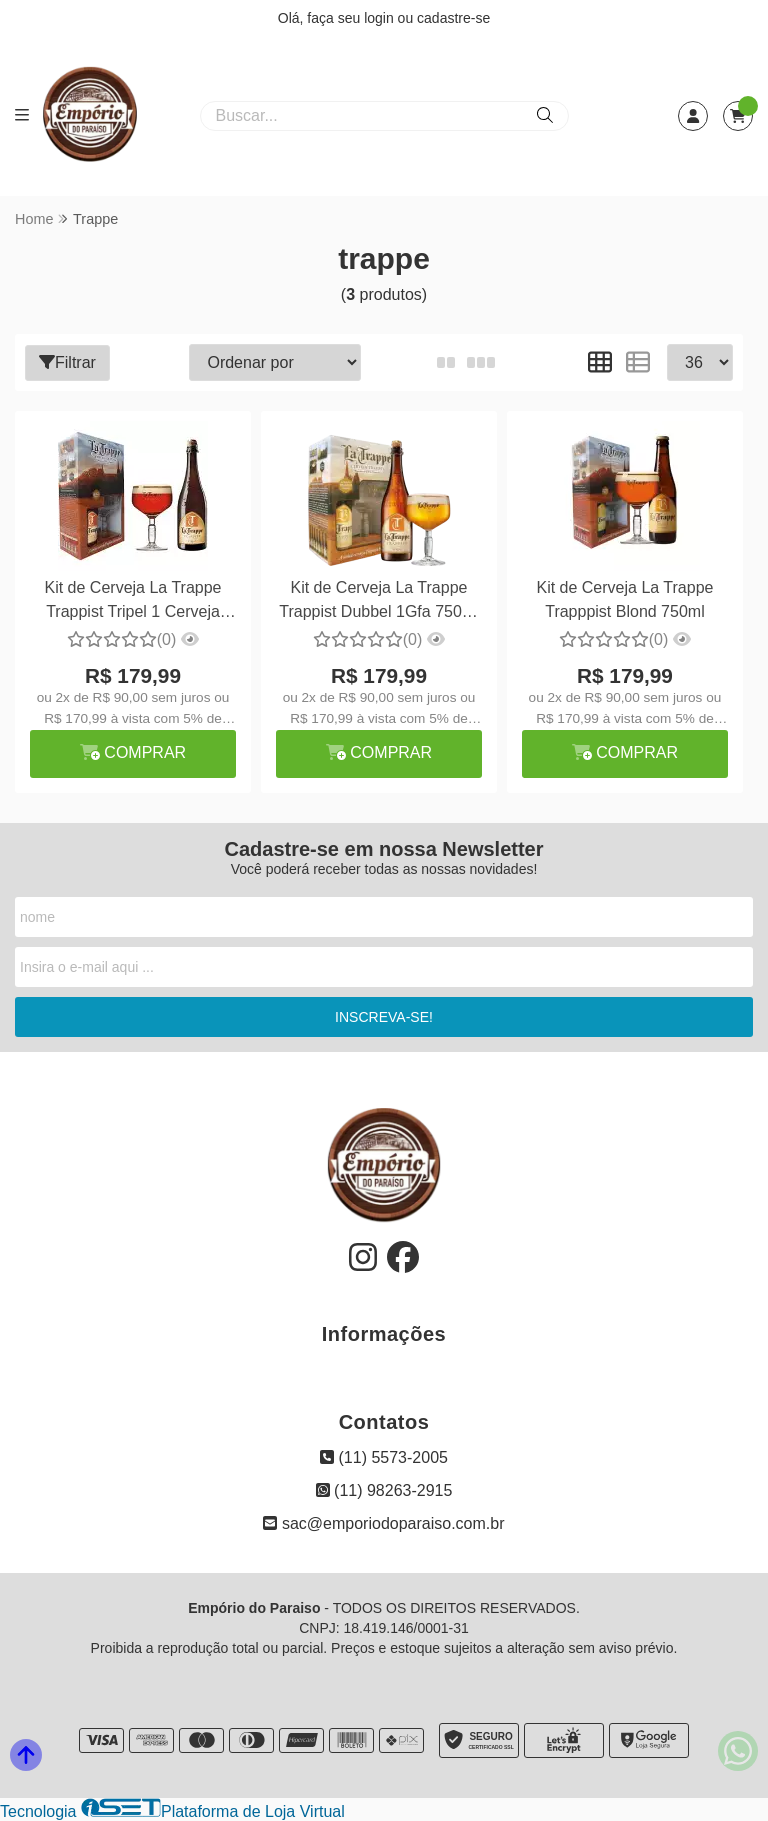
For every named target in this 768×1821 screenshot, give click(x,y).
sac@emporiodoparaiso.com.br (383, 1523)
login (380, 18)
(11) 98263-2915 (384, 1490)
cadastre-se (453, 18)
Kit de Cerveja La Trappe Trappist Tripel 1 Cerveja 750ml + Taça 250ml (132, 602)
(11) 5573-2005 (384, 1457)
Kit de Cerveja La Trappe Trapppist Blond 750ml (624, 599)
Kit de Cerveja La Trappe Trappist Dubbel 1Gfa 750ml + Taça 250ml (379, 602)
